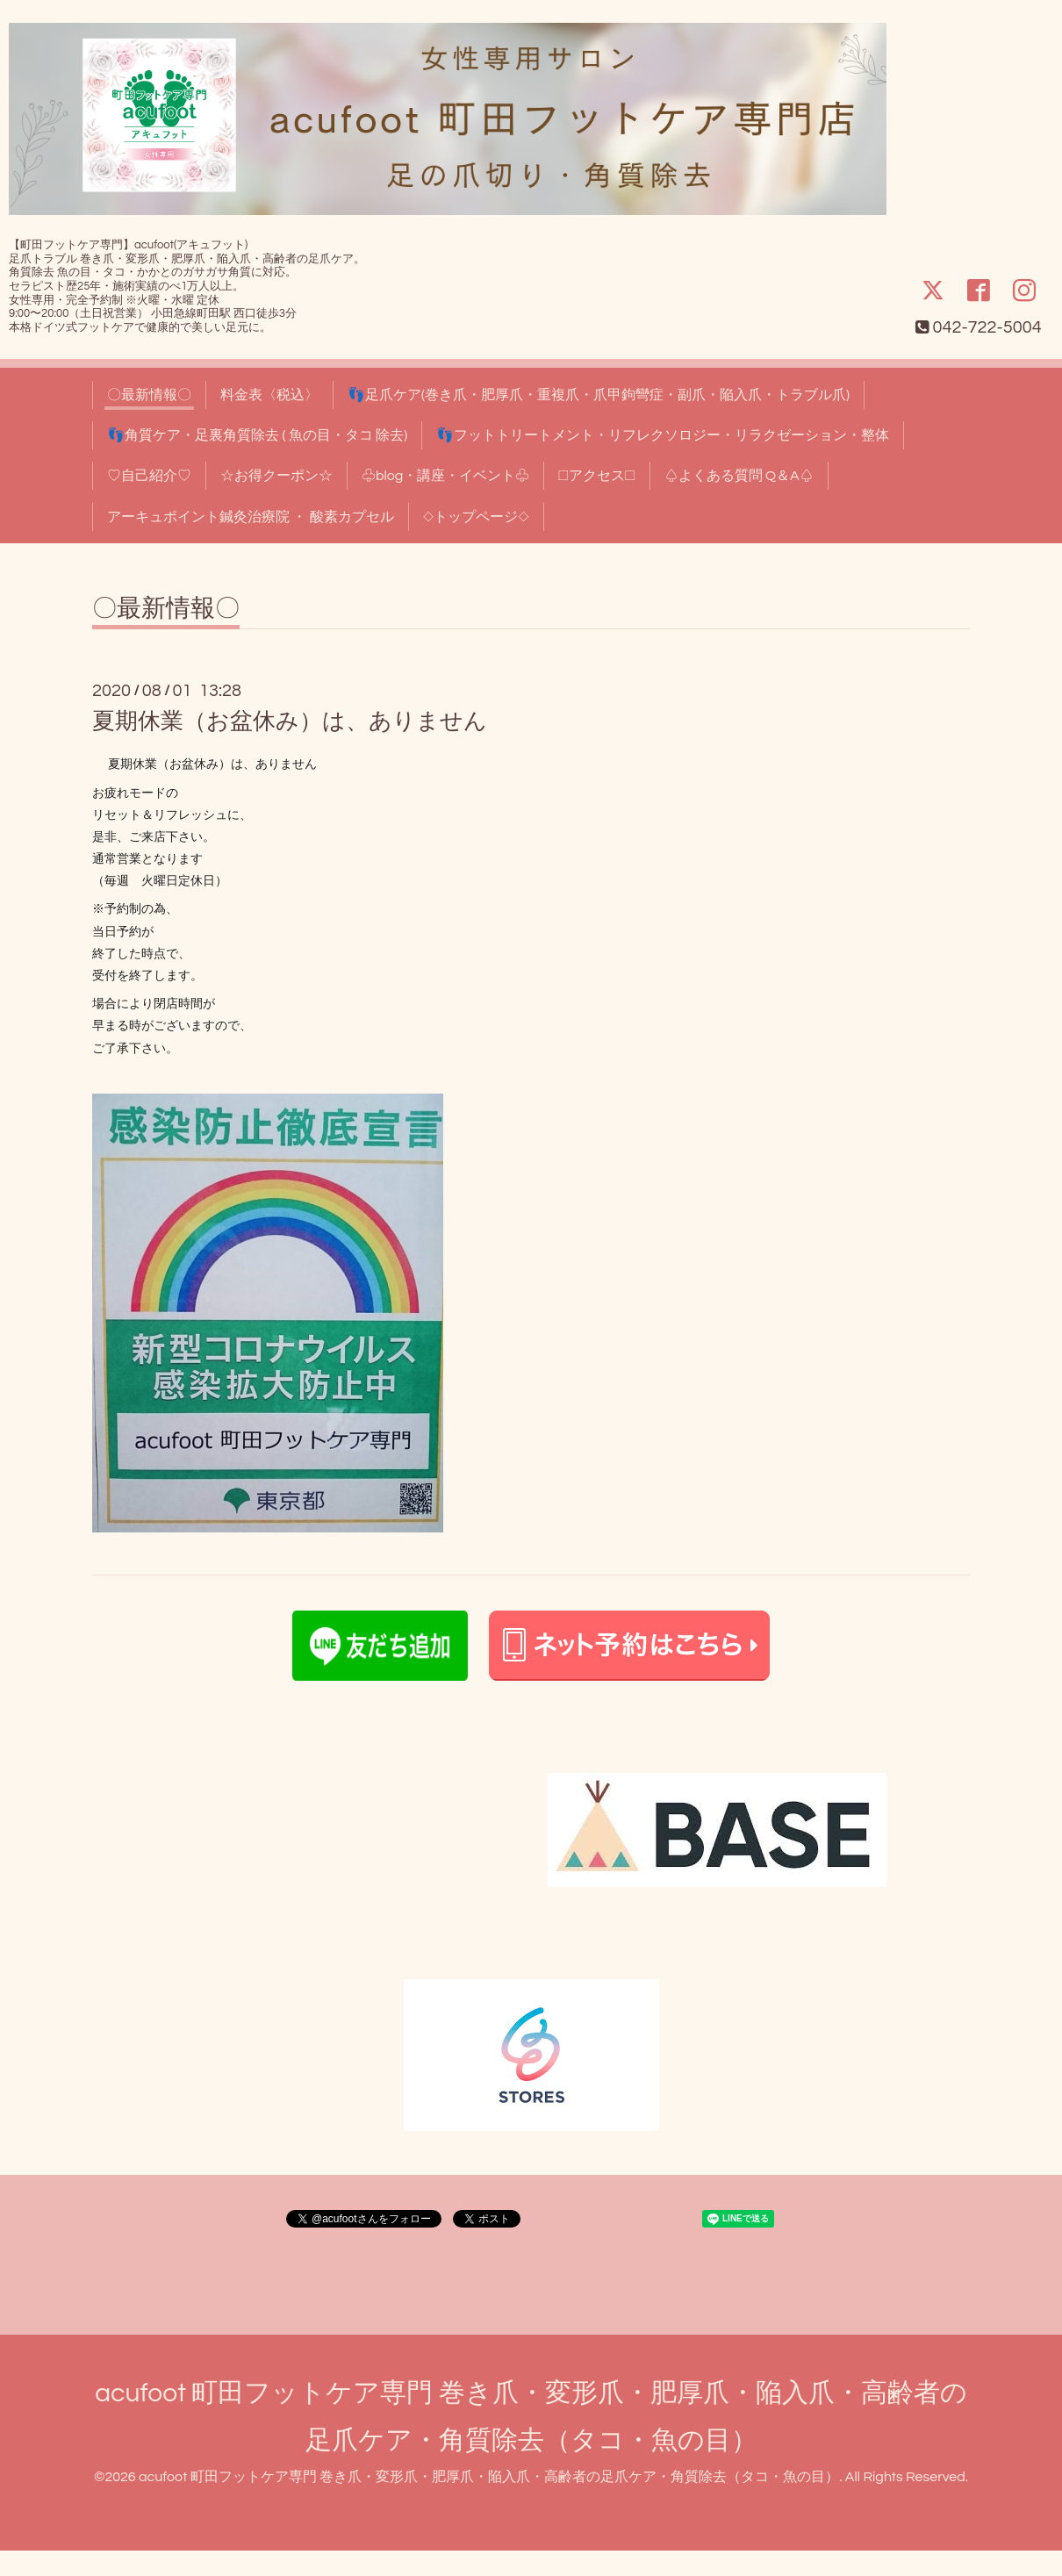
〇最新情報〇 (149, 395)
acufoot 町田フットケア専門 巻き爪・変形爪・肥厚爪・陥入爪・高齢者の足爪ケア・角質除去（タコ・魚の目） (489, 2477)
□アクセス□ (596, 476)
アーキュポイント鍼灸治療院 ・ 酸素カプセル (250, 517)
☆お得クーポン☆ (276, 476)
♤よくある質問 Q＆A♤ (739, 476)
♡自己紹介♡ (149, 476)
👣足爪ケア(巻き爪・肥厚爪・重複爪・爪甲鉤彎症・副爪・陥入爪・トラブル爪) (599, 395)
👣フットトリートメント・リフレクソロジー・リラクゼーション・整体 (662, 435)
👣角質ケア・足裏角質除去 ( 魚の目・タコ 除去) (257, 435)
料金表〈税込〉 (269, 395)
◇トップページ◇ (476, 517)
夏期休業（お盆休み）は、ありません (289, 721)
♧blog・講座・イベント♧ (445, 476)
